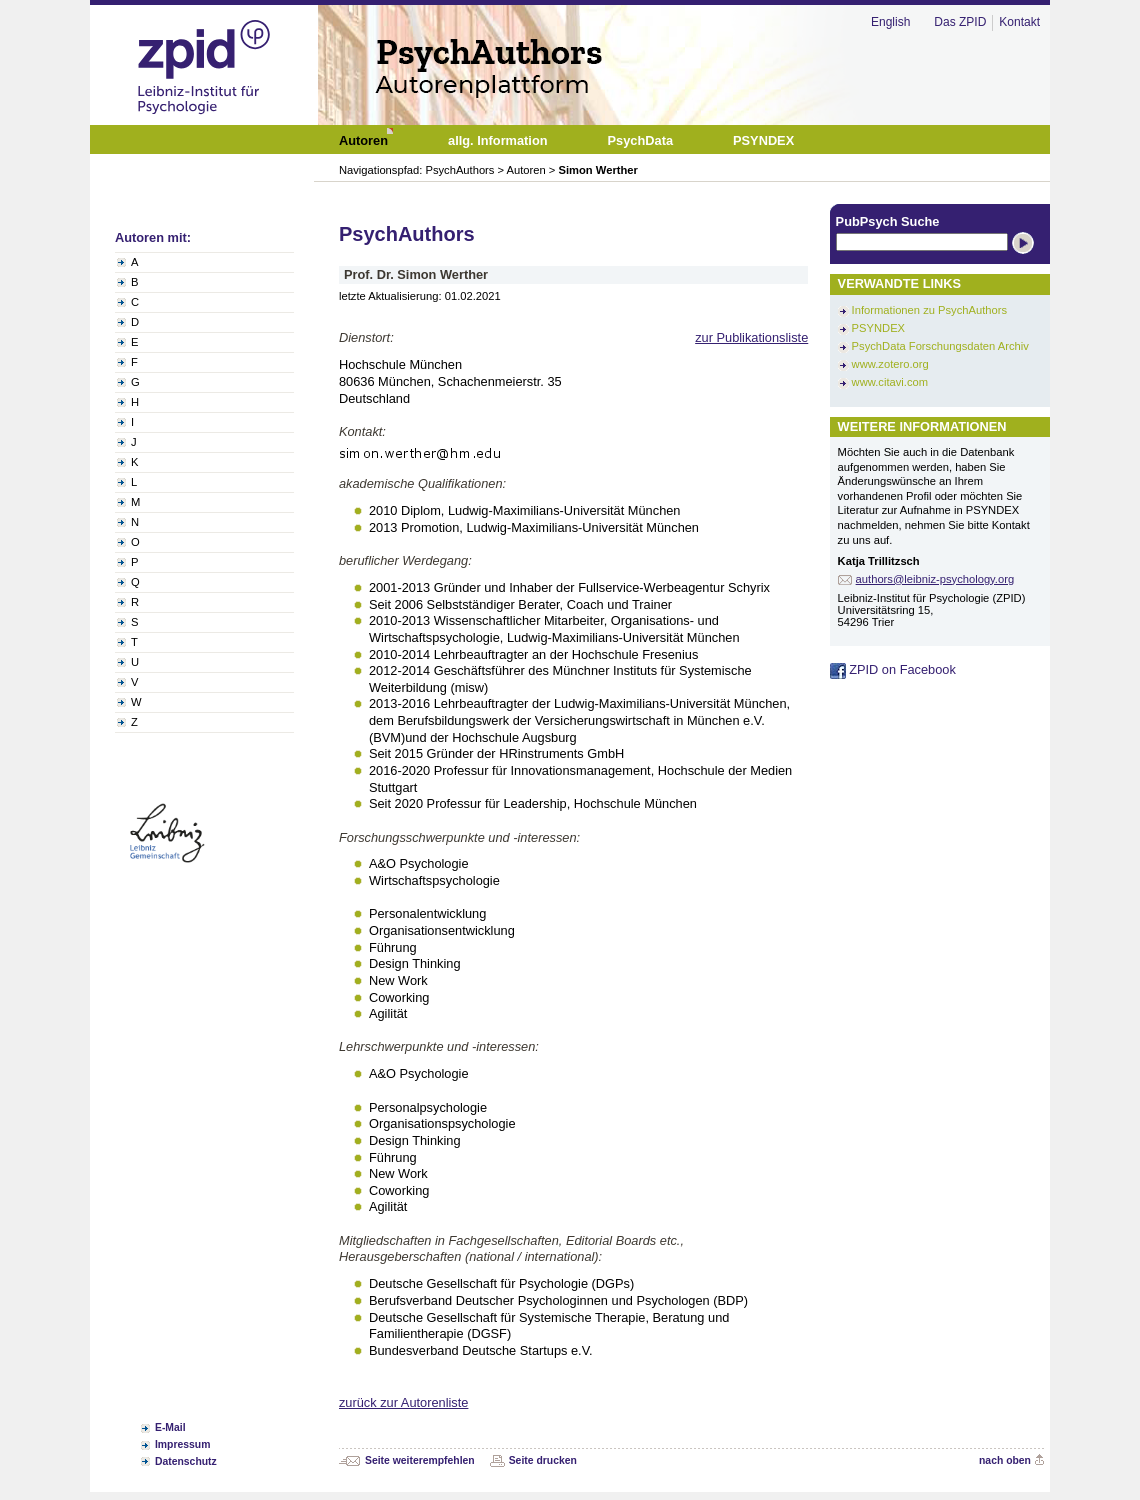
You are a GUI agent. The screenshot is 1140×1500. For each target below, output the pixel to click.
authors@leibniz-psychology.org (935, 579)
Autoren (526, 170)
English (890, 22)
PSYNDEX (878, 328)
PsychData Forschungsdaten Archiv (940, 346)
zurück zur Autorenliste (403, 1402)
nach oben (1005, 1460)
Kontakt (1019, 22)
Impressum (182, 1444)
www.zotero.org (890, 364)
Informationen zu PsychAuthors (929, 310)
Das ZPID (960, 22)
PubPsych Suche (888, 221)
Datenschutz (186, 1461)
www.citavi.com (890, 382)
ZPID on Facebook (893, 669)
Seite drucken (543, 1460)
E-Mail (170, 1427)
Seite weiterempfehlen (420, 1460)
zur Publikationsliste (751, 337)
